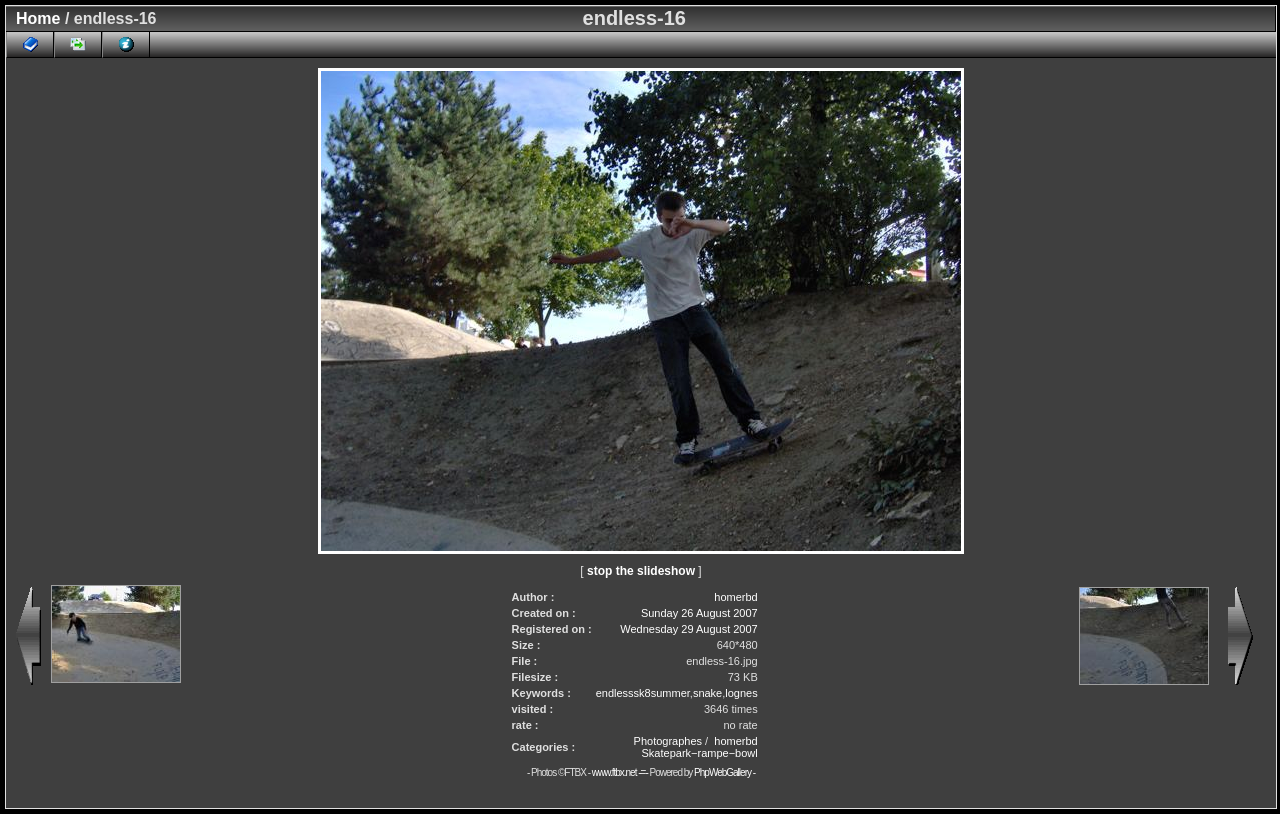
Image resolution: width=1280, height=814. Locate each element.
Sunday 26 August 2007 (699, 613)
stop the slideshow (641, 571)
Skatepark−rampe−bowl (700, 753)
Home (38, 18)
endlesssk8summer (643, 693)
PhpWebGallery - (724, 772)
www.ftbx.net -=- (621, 772)
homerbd (735, 597)
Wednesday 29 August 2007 (688, 629)
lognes (741, 693)
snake (707, 693)
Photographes (668, 741)
